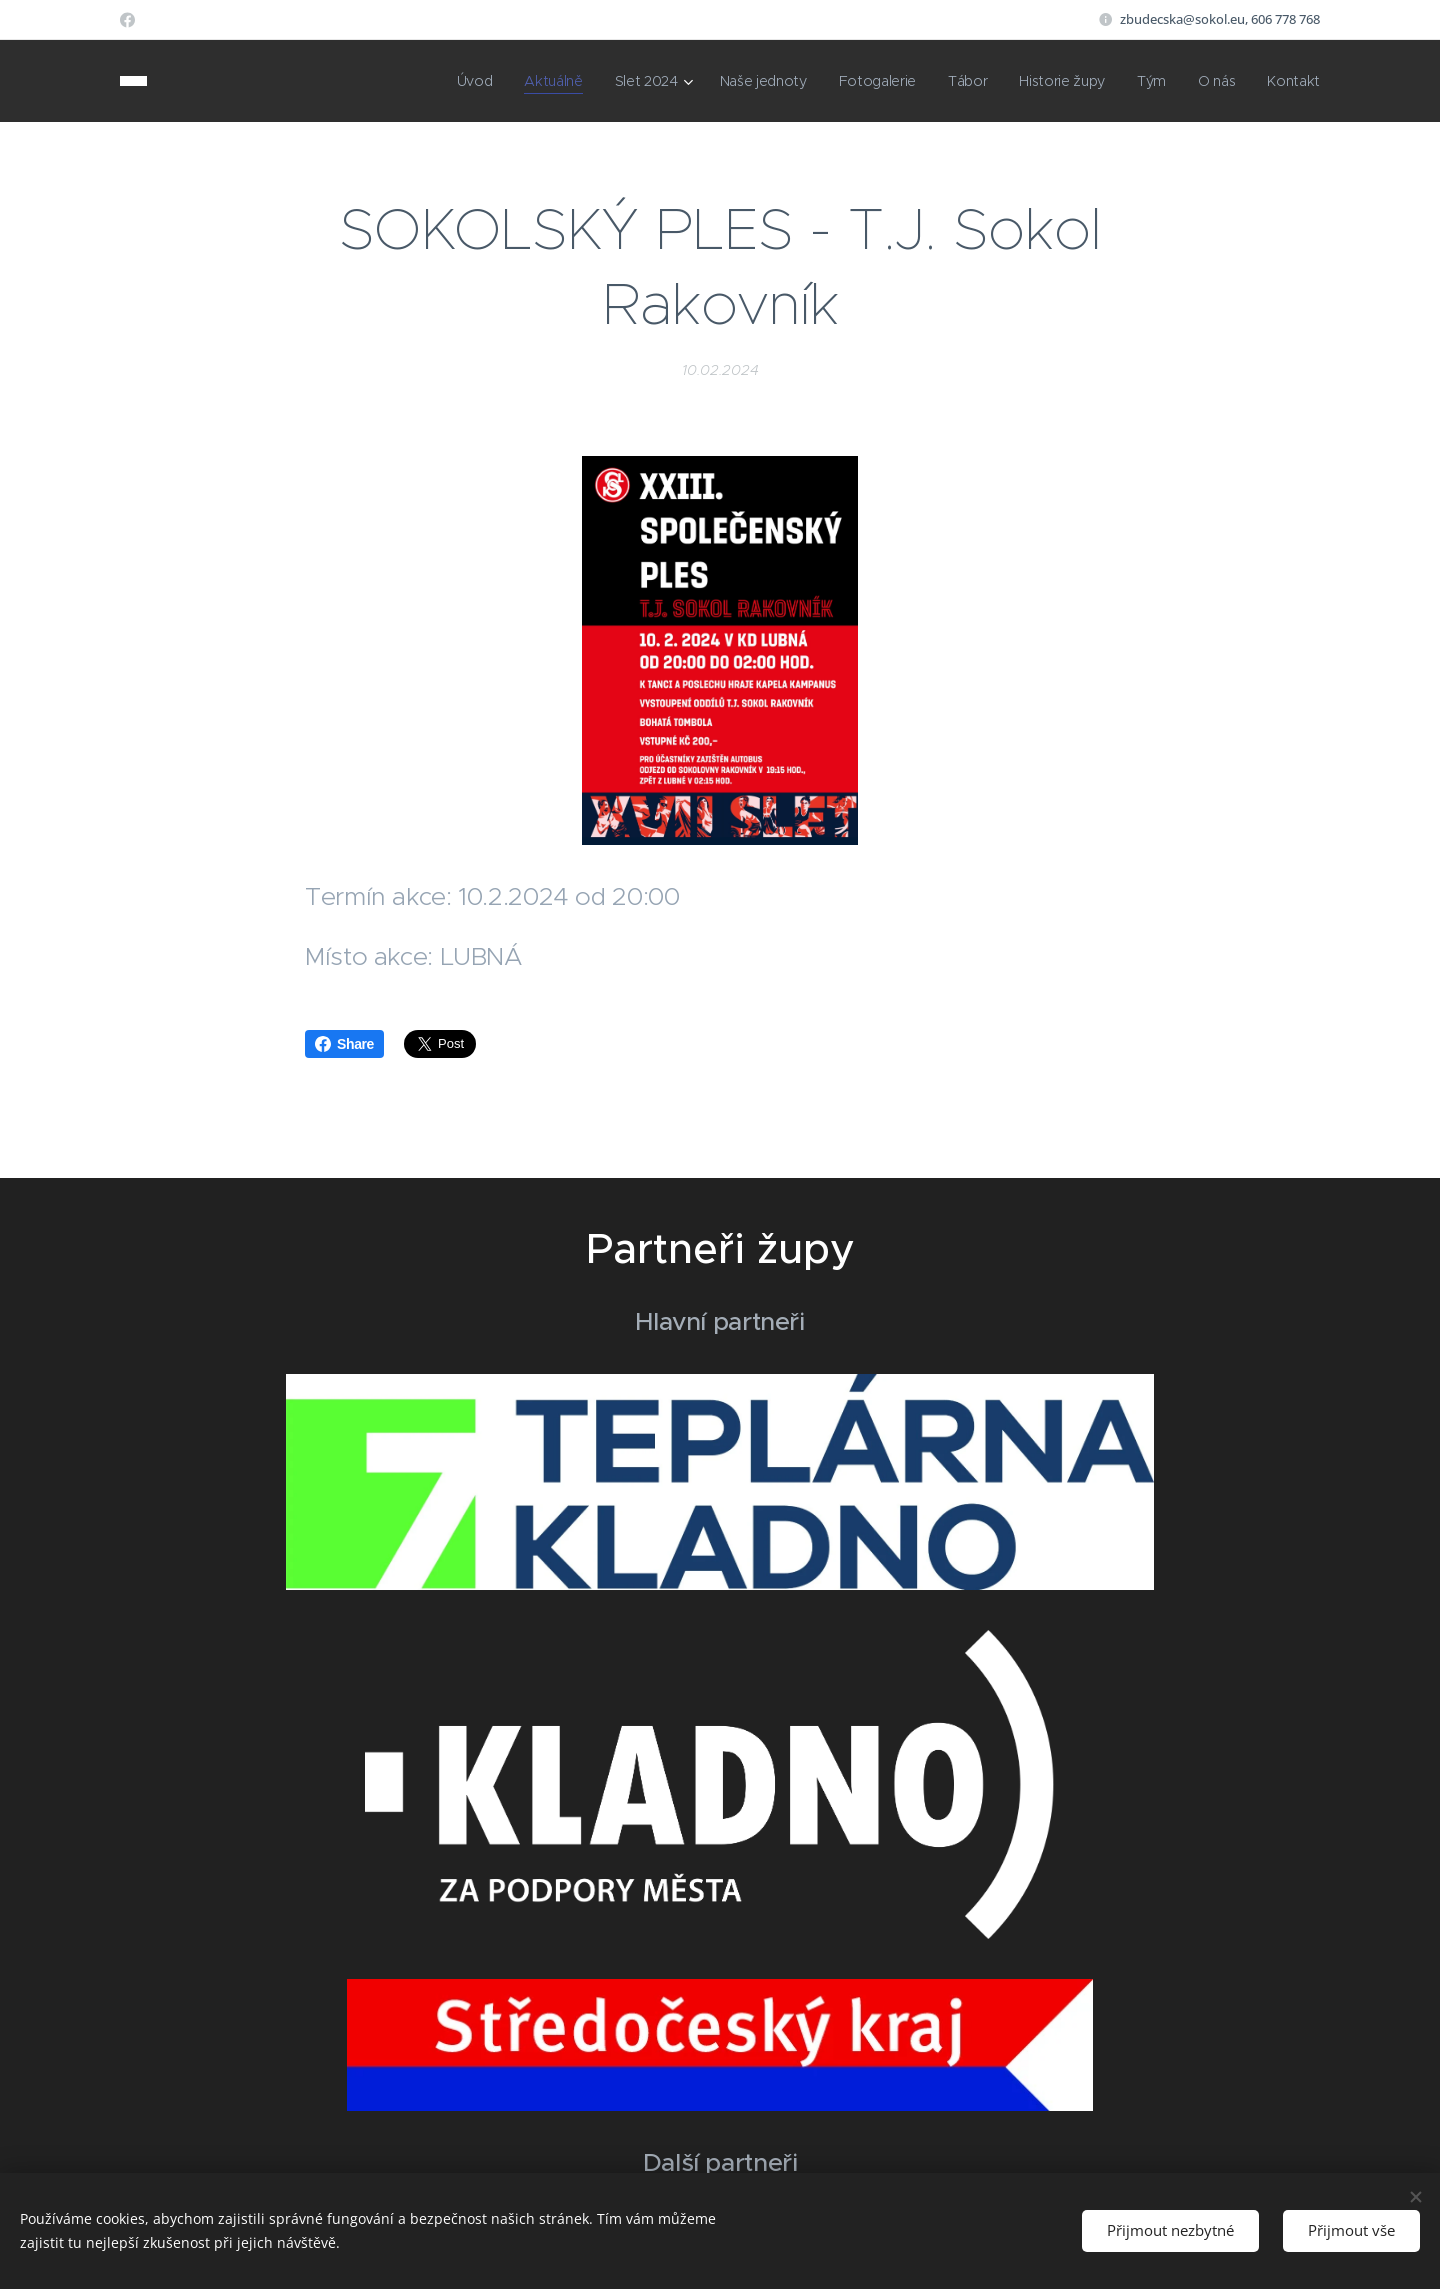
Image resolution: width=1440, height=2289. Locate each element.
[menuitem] (461, 81)
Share (344, 1044)
